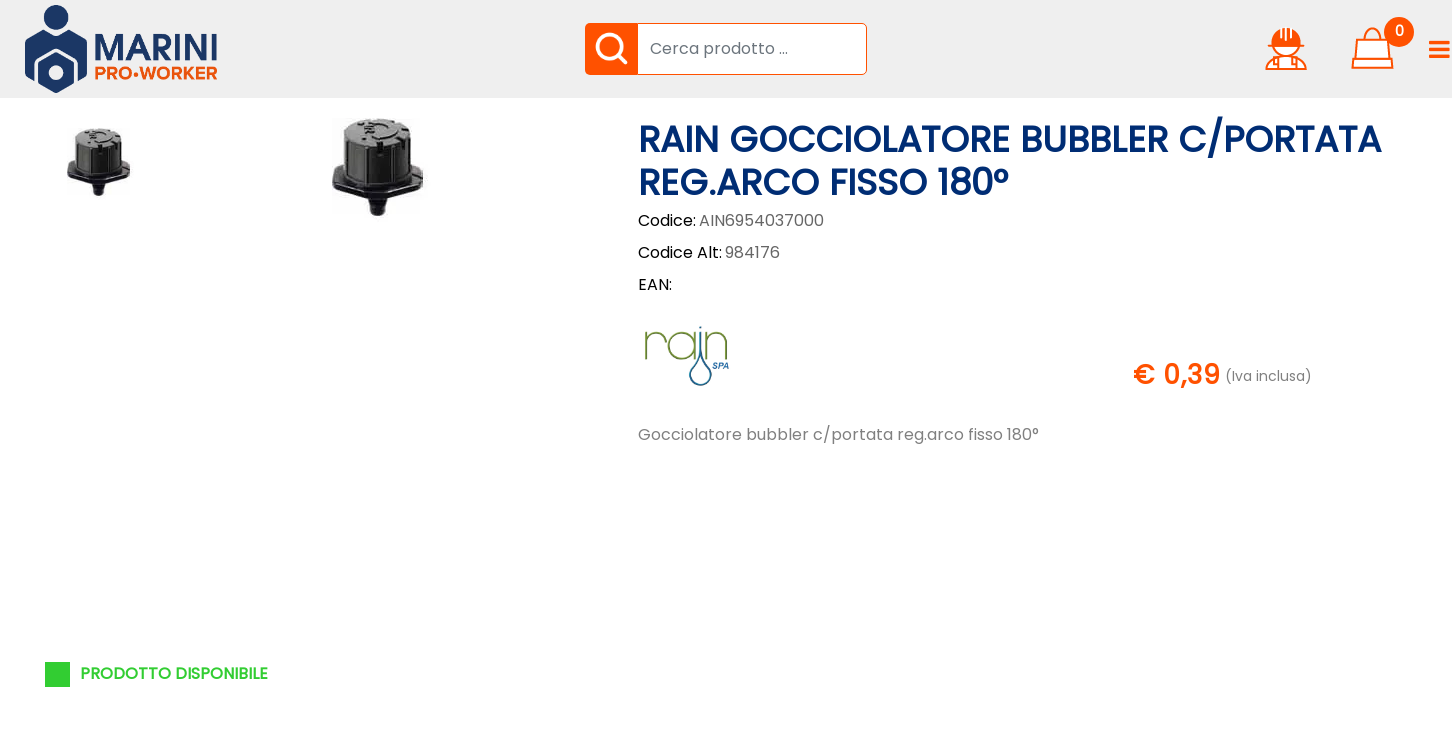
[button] (611, 49)
